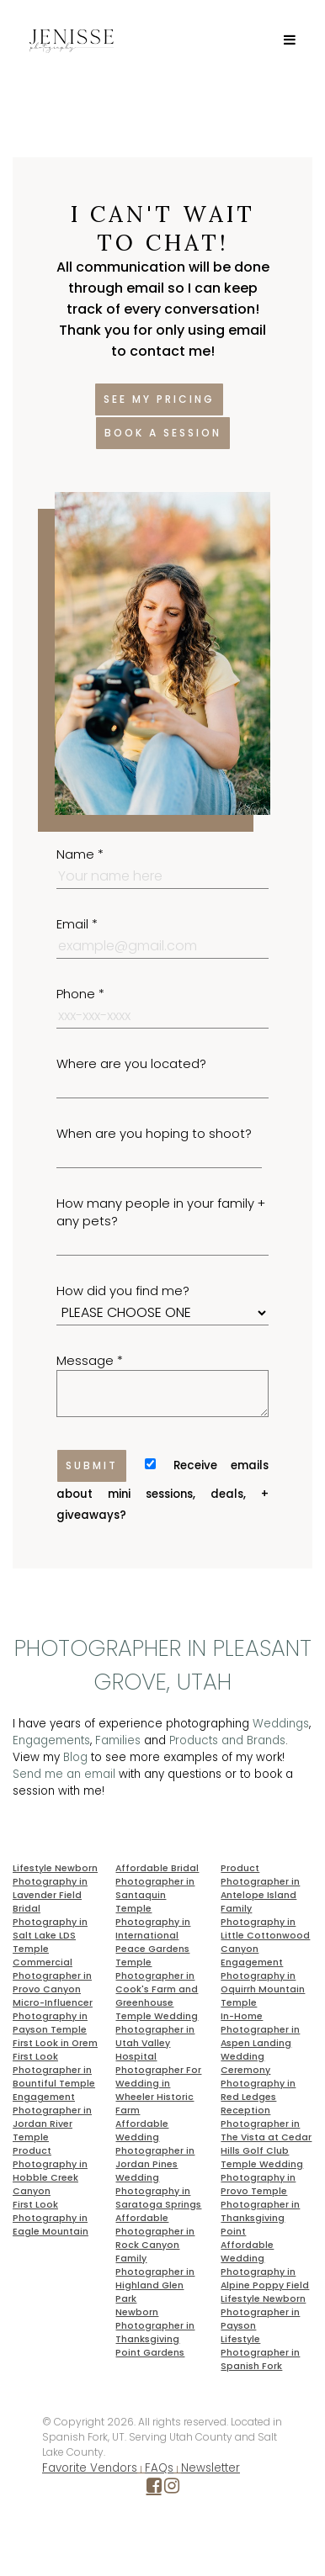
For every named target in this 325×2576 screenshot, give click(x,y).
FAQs (159, 2468)
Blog (75, 1757)
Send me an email (64, 1774)
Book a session (162, 433)
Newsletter (210, 2468)
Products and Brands (227, 1740)
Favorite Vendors (89, 2468)
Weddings (281, 1724)
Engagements (51, 1740)
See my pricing (159, 399)
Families (118, 1740)
